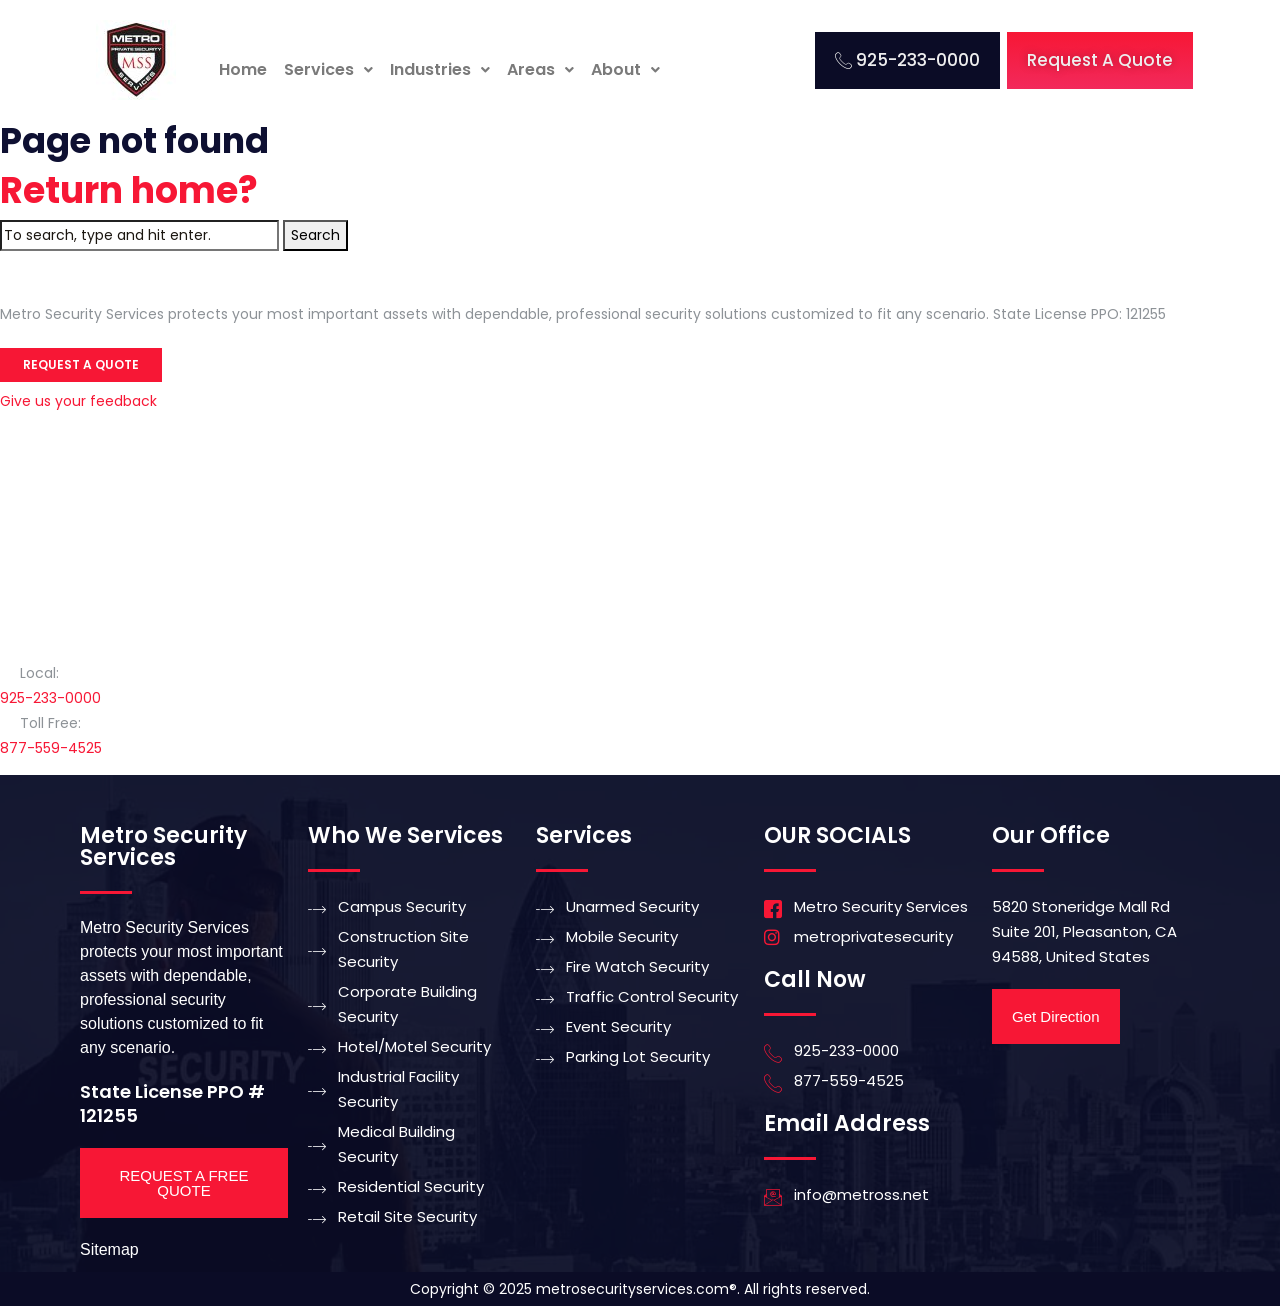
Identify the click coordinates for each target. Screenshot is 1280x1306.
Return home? (129, 190)
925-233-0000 (50, 698)
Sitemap (109, 1249)
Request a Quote (81, 364)
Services (328, 69)
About (625, 69)
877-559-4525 (51, 748)
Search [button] (315, 235)
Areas (540, 69)
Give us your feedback (78, 401)
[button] (328, 70)
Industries (440, 69)
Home (243, 69)
